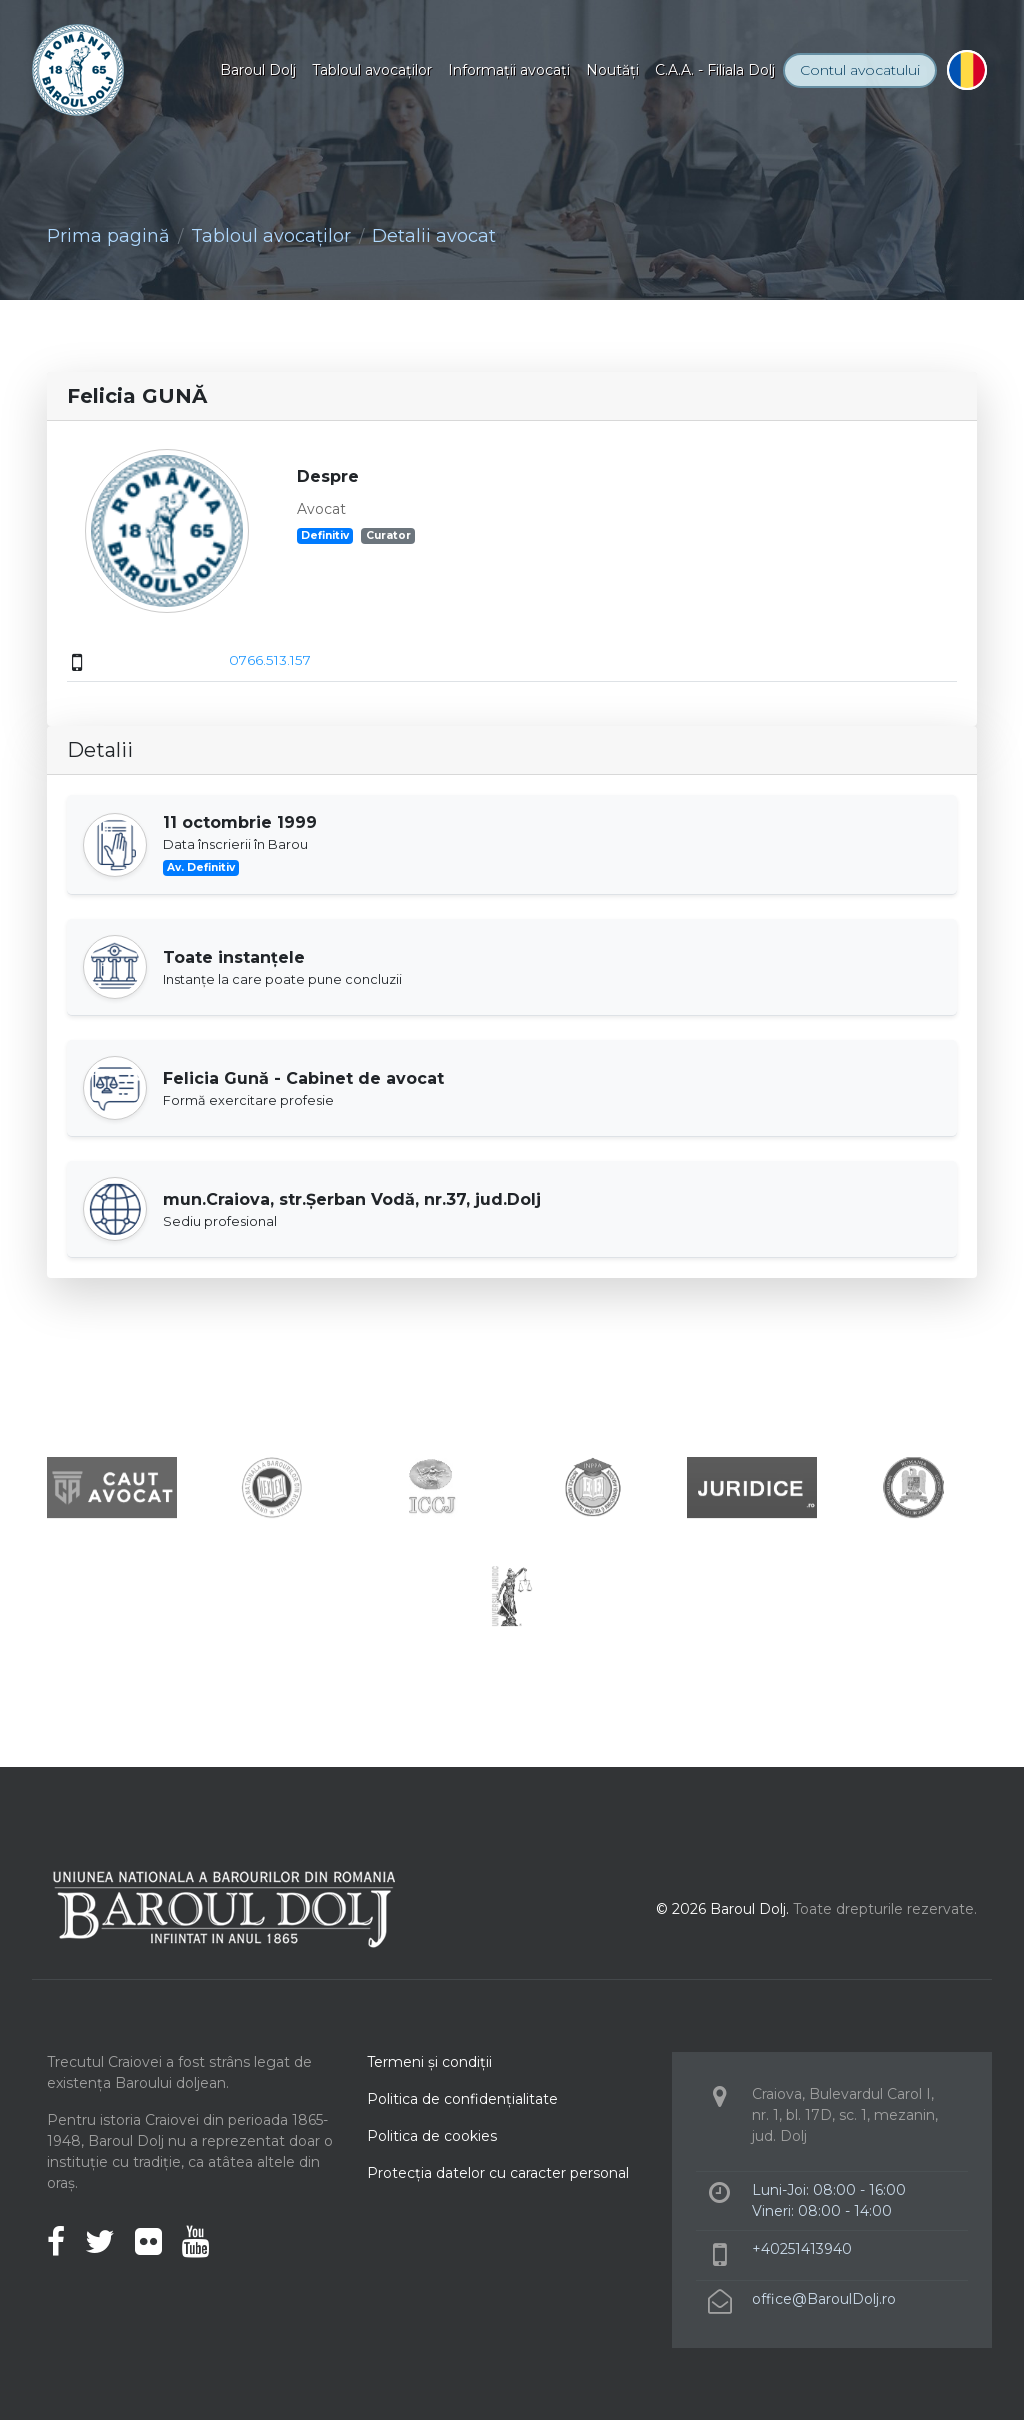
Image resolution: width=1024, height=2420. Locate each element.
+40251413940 (802, 2249)
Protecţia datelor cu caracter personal (498, 2173)
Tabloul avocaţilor (372, 70)
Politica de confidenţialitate (462, 2099)
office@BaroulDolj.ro (824, 2299)
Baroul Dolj (258, 70)
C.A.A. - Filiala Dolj (715, 70)
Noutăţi (612, 70)
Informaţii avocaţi (509, 70)
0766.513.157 (270, 660)
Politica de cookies (432, 2136)
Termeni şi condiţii (429, 2062)
